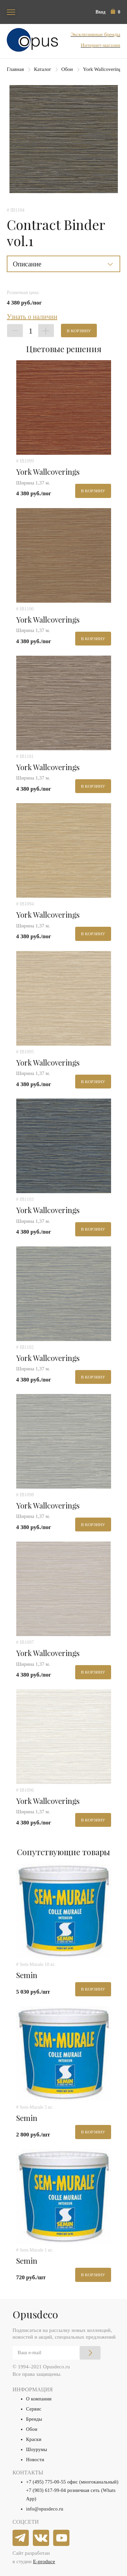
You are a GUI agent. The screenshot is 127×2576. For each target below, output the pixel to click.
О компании (38, 2398)
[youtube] (61, 2538)
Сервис (33, 2409)
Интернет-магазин (100, 45)
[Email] (57, 2353)
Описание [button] (27, 264)
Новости (35, 2459)
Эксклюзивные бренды (95, 34)
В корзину (79, 330)
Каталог (42, 69)
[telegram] (21, 2538)
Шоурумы (36, 2449)
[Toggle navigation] (11, 12)
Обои (67, 69)
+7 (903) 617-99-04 (46, 2490)
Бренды (34, 2419)
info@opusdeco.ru (44, 2509)
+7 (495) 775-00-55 (46, 2482)
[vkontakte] (41, 2538)
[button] (115, 12)
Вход (100, 12)
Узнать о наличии (32, 316)
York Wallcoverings (103, 69)
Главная (15, 69)
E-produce (44, 2561)
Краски (33, 2439)
